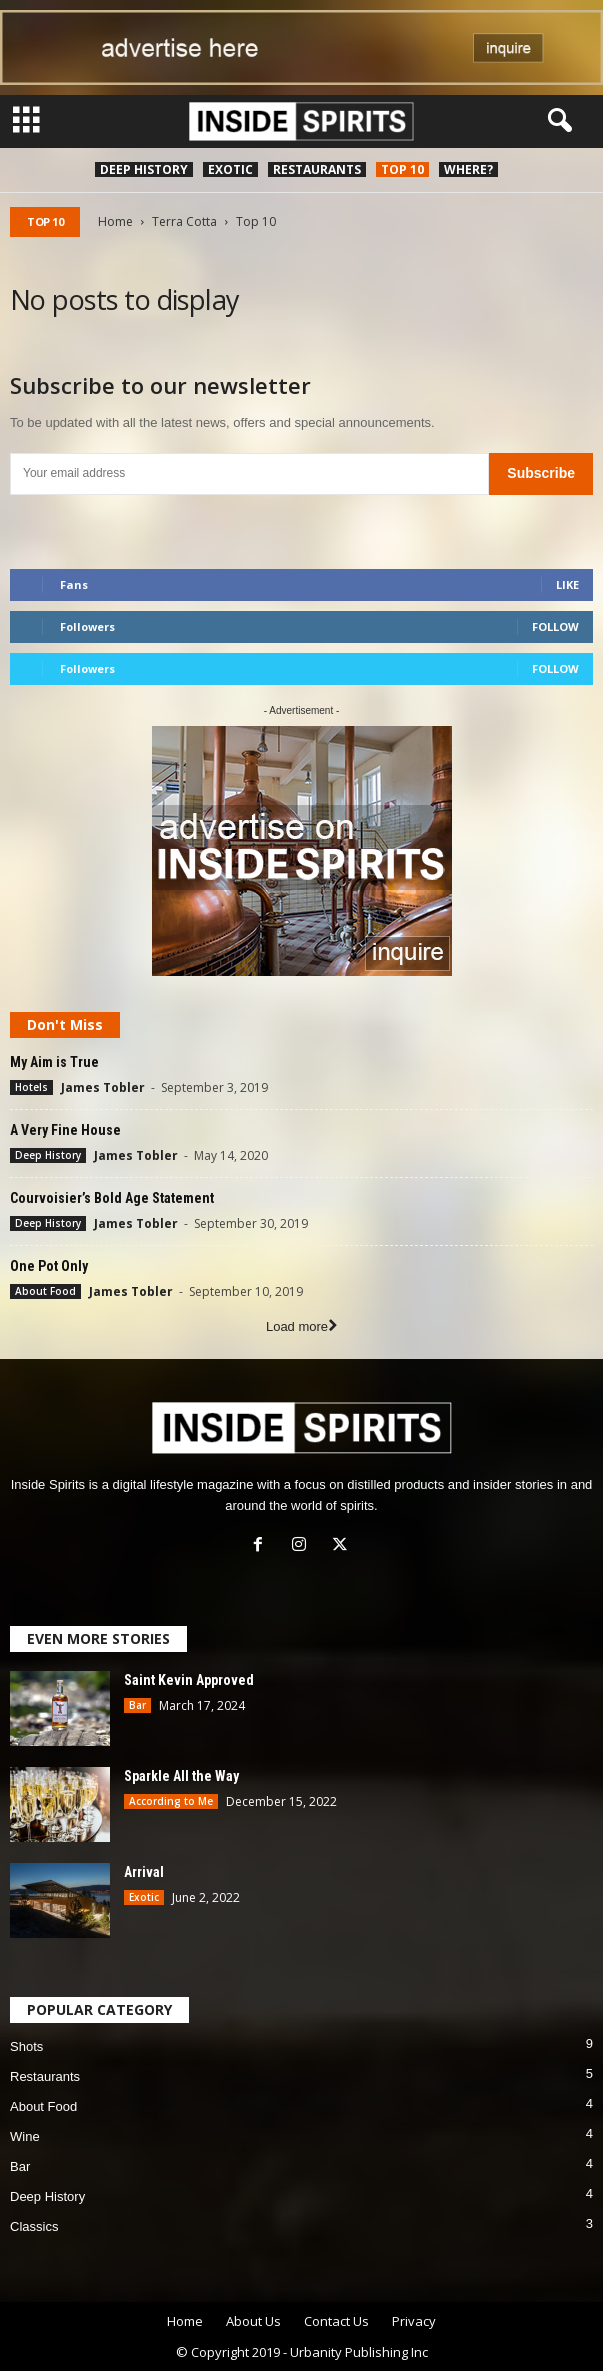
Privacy (414, 2321)
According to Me (171, 1801)
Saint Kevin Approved (189, 1680)
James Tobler (103, 1087)
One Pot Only (49, 1266)
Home (115, 221)
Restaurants (317, 169)
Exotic (230, 169)
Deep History (144, 169)
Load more (301, 1326)
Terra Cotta (184, 221)
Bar (137, 1705)
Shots (26, 2046)
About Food (45, 1291)
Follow (555, 626)
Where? (468, 169)
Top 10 (402, 169)
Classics (34, 2226)
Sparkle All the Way (181, 1776)
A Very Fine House (65, 1130)
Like (567, 584)
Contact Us (336, 2321)
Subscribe (541, 473)
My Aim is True (54, 1062)
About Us (253, 2321)
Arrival (144, 1872)
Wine (25, 2136)
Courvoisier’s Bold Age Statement (112, 1198)
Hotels (31, 1087)
